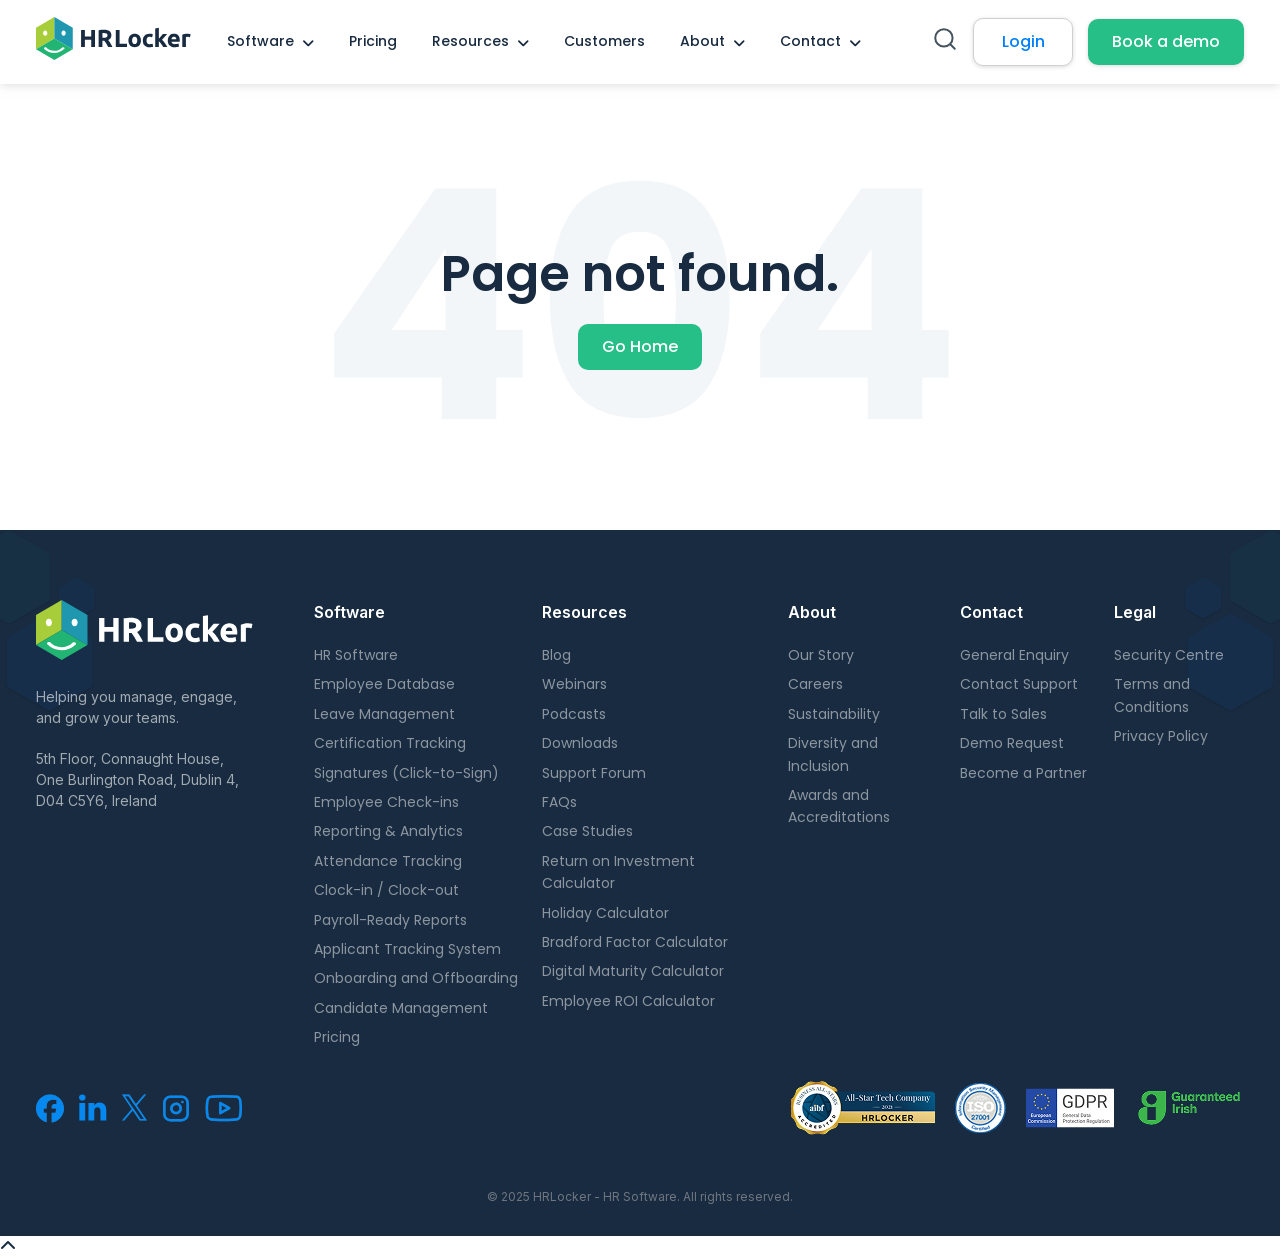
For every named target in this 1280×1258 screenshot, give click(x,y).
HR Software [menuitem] (356, 655)
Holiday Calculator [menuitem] (605, 913)
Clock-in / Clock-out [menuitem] (386, 890)
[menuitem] (50, 1117)
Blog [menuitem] (556, 655)
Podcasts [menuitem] (574, 714)
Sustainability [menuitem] (834, 714)
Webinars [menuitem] (574, 684)
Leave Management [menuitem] (384, 714)
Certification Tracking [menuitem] (390, 743)
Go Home (640, 346)
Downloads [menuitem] (580, 743)
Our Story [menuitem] (821, 655)
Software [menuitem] (260, 41)
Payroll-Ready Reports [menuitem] (390, 920)
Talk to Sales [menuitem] (1003, 714)
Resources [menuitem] (470, 41)
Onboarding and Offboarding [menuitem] (416, 978)
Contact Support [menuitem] (1019, 684)
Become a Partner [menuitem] (1023, 773)
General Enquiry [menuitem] (1014, 655)
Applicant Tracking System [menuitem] (407, 949)
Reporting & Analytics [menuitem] (388, 831)
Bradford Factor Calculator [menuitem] (635, 942)
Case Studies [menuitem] (587, 831)
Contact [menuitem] (810, 41)
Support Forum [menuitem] (594, 773)
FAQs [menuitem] (559, 802)
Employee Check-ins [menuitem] (386, 802)
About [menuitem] (702, 41)
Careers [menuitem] (815, 684)
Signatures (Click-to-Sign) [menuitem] (406, 773)
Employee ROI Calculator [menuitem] (628, 1001)
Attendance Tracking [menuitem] (388, 861)
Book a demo (1166, 41)
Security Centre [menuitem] (1169, 655)
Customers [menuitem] (604, 41)
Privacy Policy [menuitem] (1161, 736)
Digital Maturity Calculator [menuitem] (633, 971)
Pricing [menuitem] (373, 41)
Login (1023, 41)
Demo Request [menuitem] (1012, 743)
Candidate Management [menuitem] (401, 1008)
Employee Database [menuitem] (384, 684)
